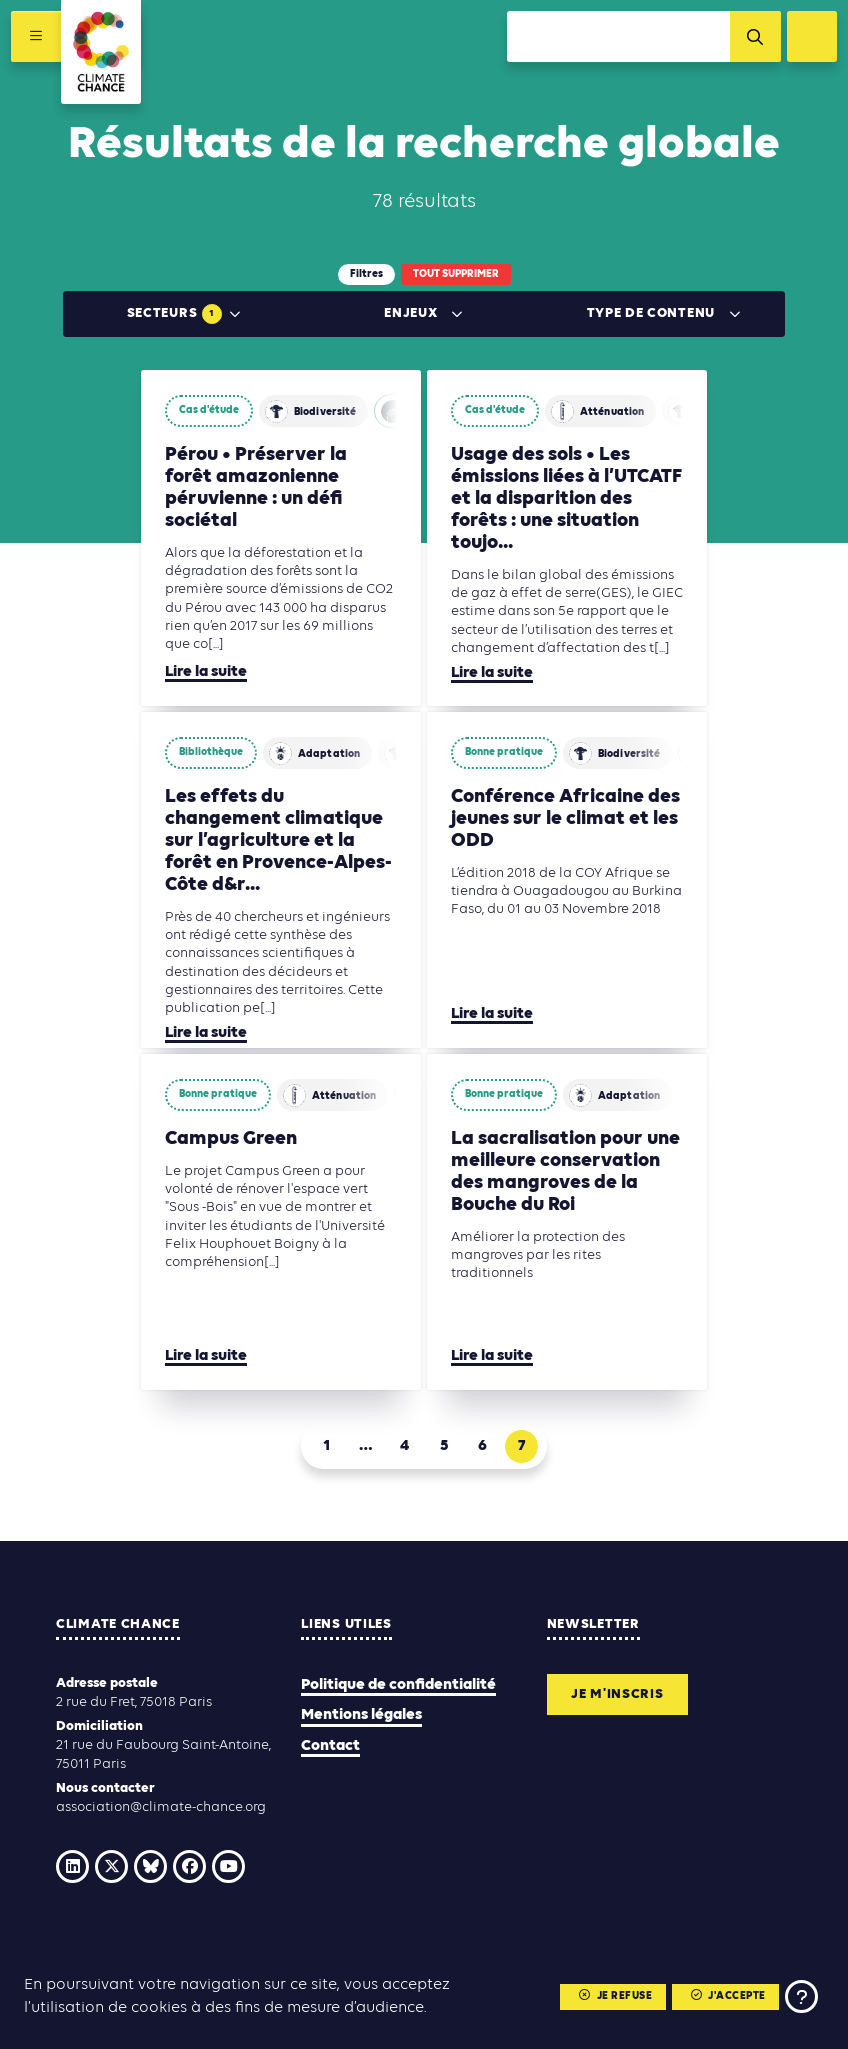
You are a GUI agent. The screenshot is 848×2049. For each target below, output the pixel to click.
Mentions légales (361, 1715)
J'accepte (728, 1997)
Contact (330, 1746)
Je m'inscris (618, 1694)
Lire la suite (206, 672)
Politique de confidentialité (398, 1685)
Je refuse (615, 1997)
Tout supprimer (456, 274)
